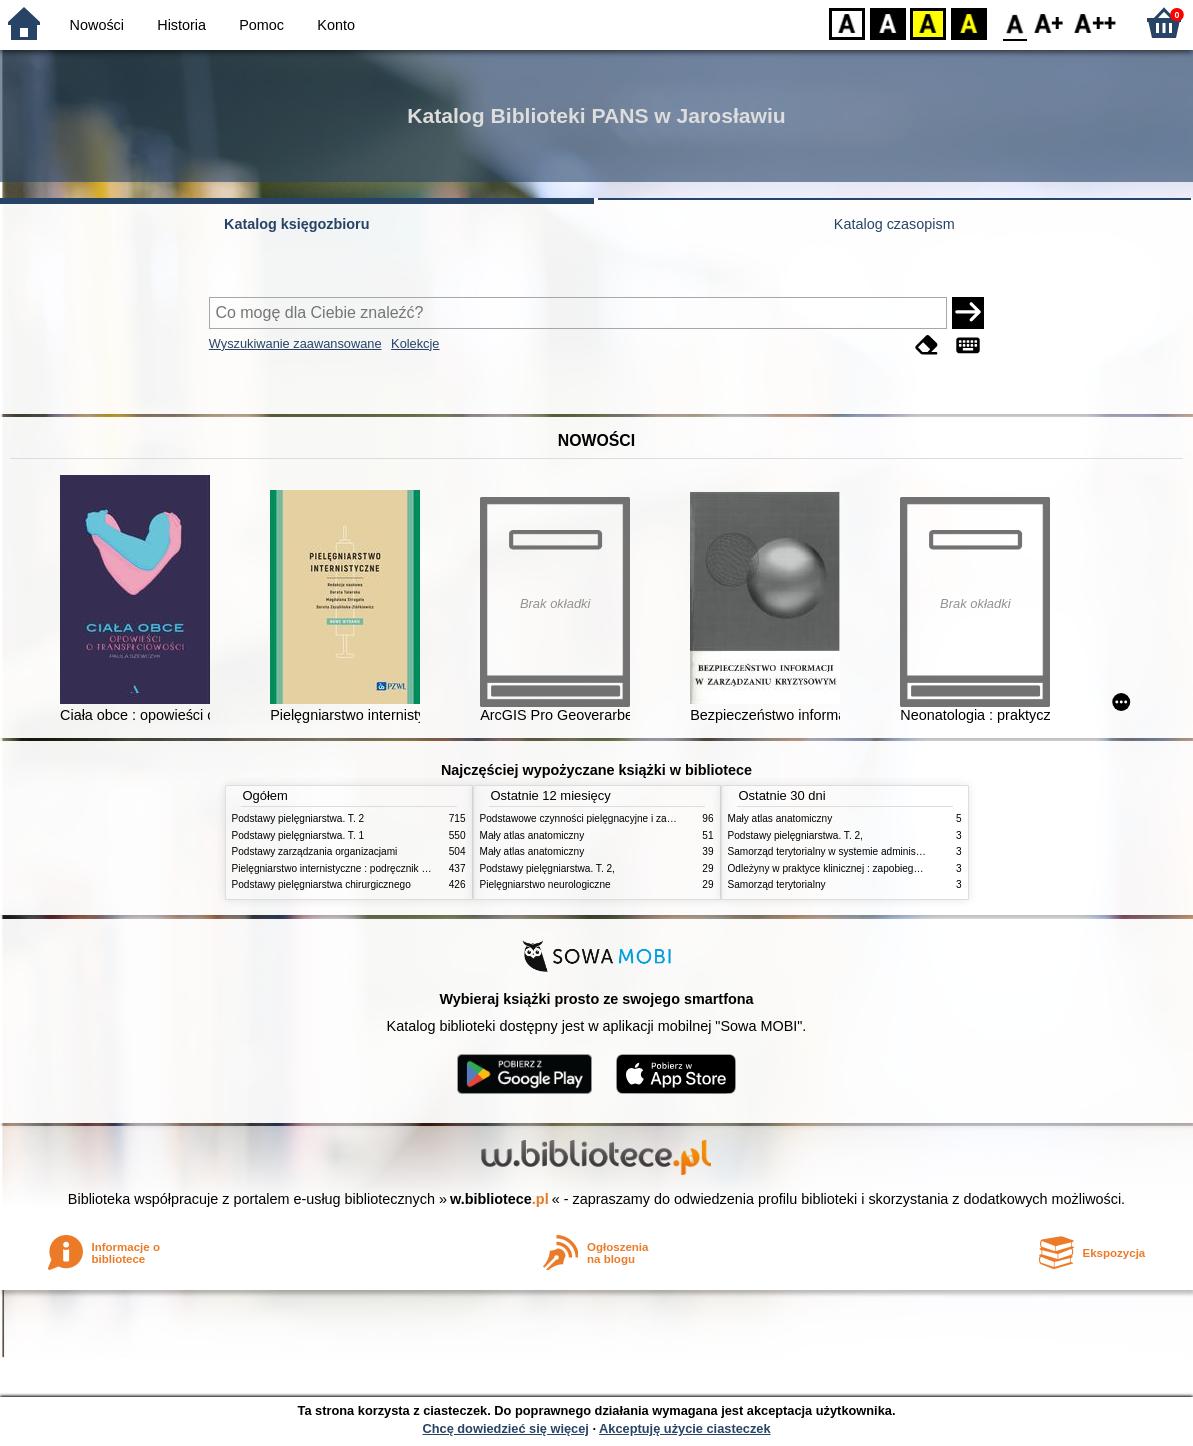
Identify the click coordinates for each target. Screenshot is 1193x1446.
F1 (1049, 22)
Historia (181, 25)
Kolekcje (415, 343)
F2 (1095, 22)
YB (927, 22)
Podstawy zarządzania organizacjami (315, 851)
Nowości (97, 25)
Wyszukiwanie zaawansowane (295, 343)
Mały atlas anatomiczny (532, 835)
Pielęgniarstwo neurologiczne (545, 884)
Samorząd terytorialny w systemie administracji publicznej (856, 851)
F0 (1014, 22)
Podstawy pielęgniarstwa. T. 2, (547, 868)
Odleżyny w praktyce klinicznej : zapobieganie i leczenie (853, 868)
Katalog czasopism (894, 224)
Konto (336, 25)
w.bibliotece (499, 1199)
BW (888, 22)
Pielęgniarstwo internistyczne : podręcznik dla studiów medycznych (381, 868)
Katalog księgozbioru (297, 224)
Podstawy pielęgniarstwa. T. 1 (298, 835)
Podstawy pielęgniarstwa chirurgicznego (321, 884)
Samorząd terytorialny (777, 884)
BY (968, 22)
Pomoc (261, 25)
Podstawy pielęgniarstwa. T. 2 (298, 818)
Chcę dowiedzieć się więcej (505, 1428)
